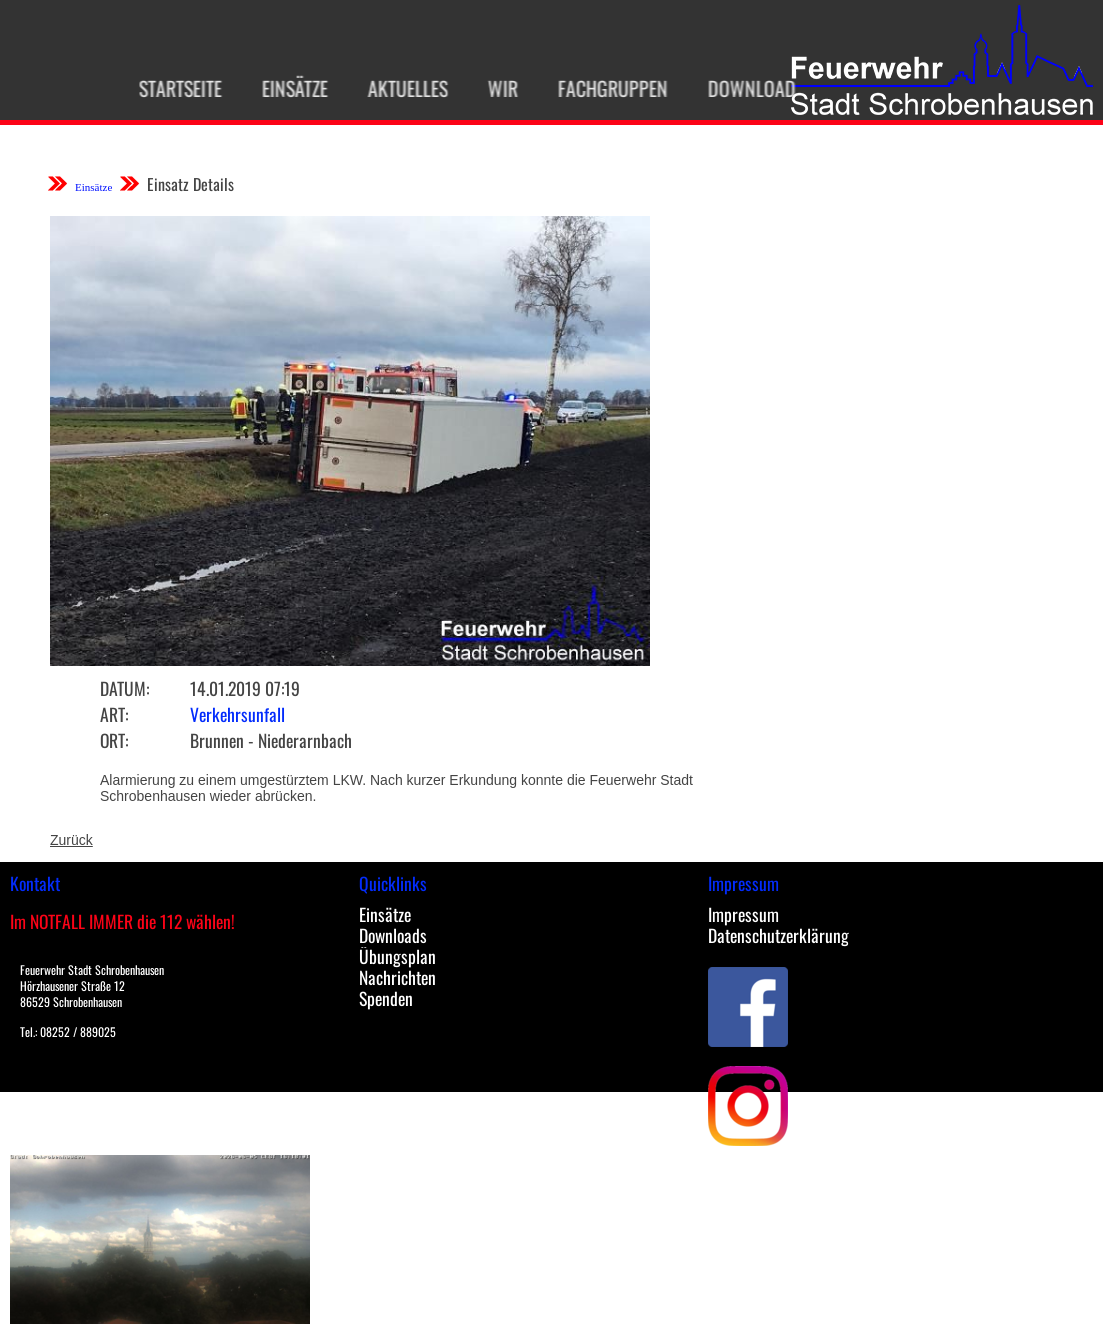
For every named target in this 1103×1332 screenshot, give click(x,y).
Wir (494, 88)
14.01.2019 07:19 (245, 688)
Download (743, 88)
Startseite (171, 88)
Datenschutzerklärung (778, 935)
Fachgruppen (604, 88)
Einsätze (286, 88)
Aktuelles (399, 88)
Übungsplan (397, 956)
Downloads (393, 935)
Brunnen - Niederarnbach (271, 740)
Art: (114, 714)
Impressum (743, 914)
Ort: (114, 740)
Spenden (386, 998)
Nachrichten (397, 977)
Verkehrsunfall (237, 714)
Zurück (71, 840)
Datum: (124, 688)
